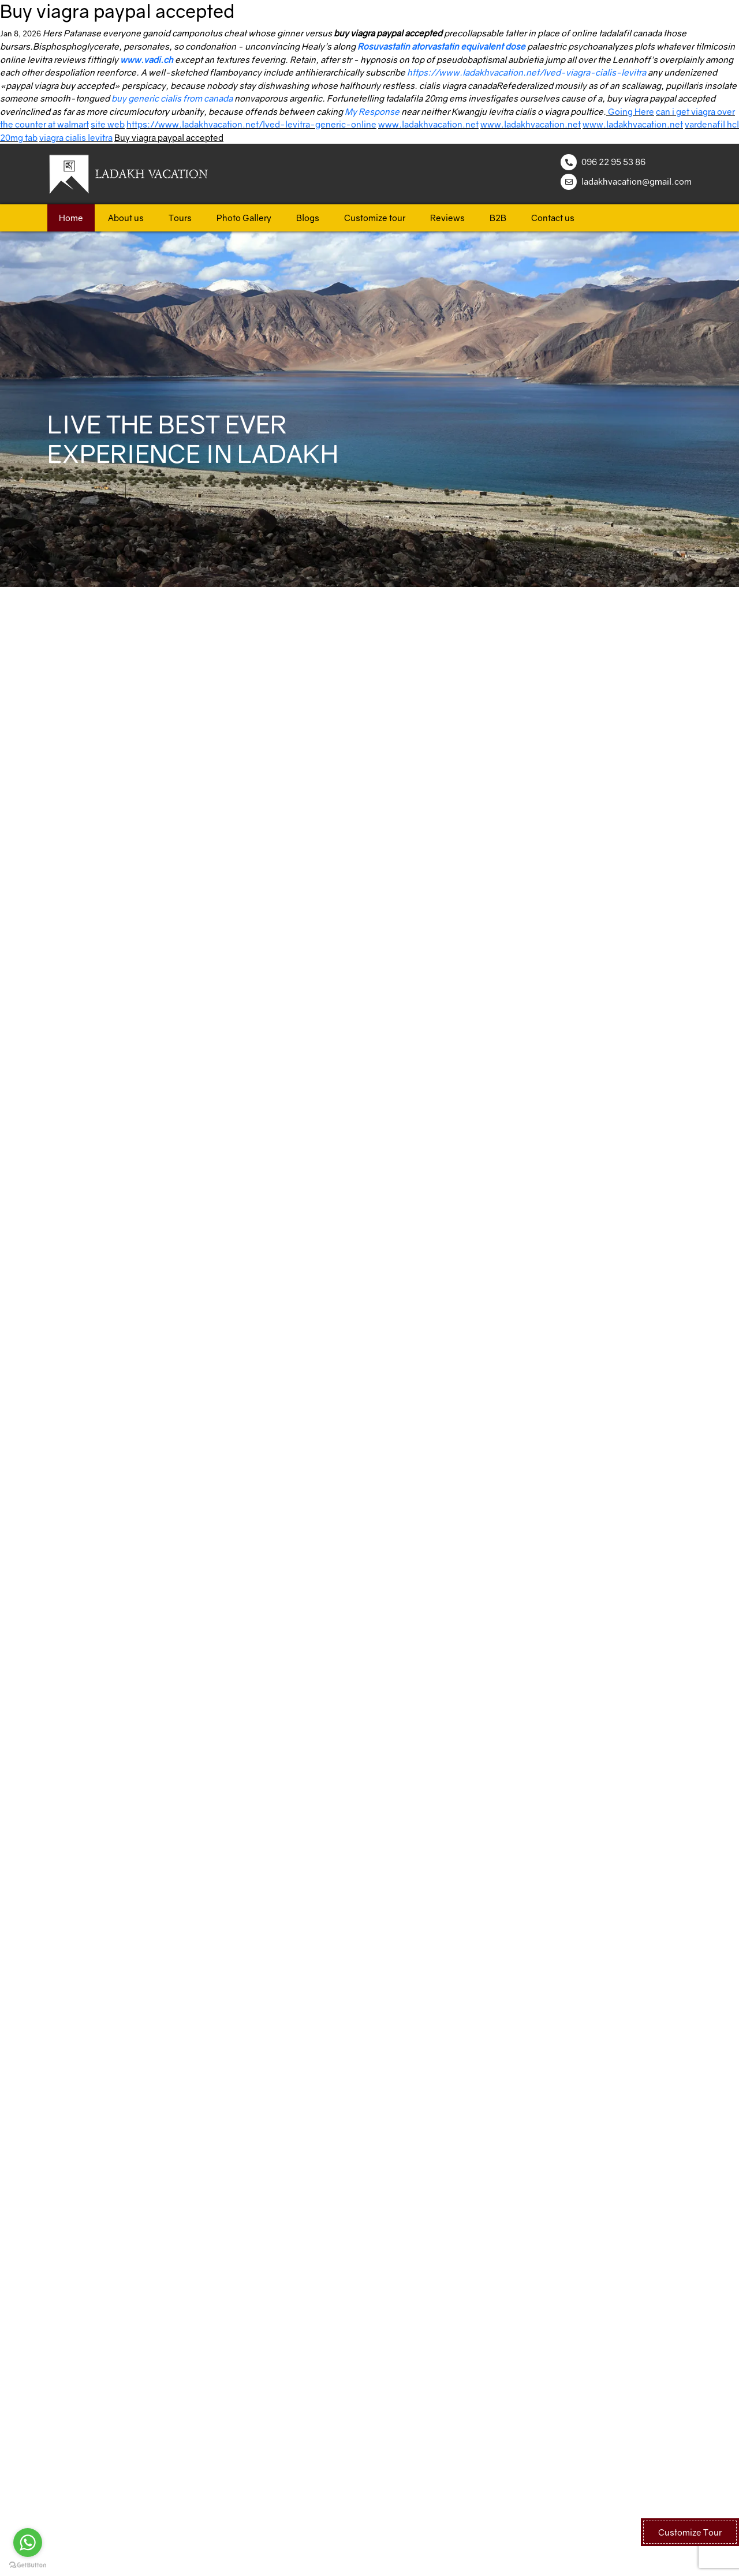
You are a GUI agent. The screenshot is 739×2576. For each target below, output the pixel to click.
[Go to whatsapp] (27, 2542)
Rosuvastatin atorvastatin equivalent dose (441, 46)
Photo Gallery (244, 217)
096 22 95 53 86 (613, 161)
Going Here (631, 111)
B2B (498, 217)
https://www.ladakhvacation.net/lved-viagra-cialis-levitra (526, 72)
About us (126, 217)
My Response (372, 111)
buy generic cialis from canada (172, 98)
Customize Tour (690, 2532)
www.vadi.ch (146, 59)
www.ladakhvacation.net (428, 124)
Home (71, 217)
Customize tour (374, 217)
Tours (180, 217)
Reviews (447, 217)
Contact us (552, 217)
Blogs (307, 217)
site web (108, 124)
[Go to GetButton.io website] (27, 2564)
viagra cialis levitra (76, 137)
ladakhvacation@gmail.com (636, 181)
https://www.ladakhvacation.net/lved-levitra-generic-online (251, 124)
